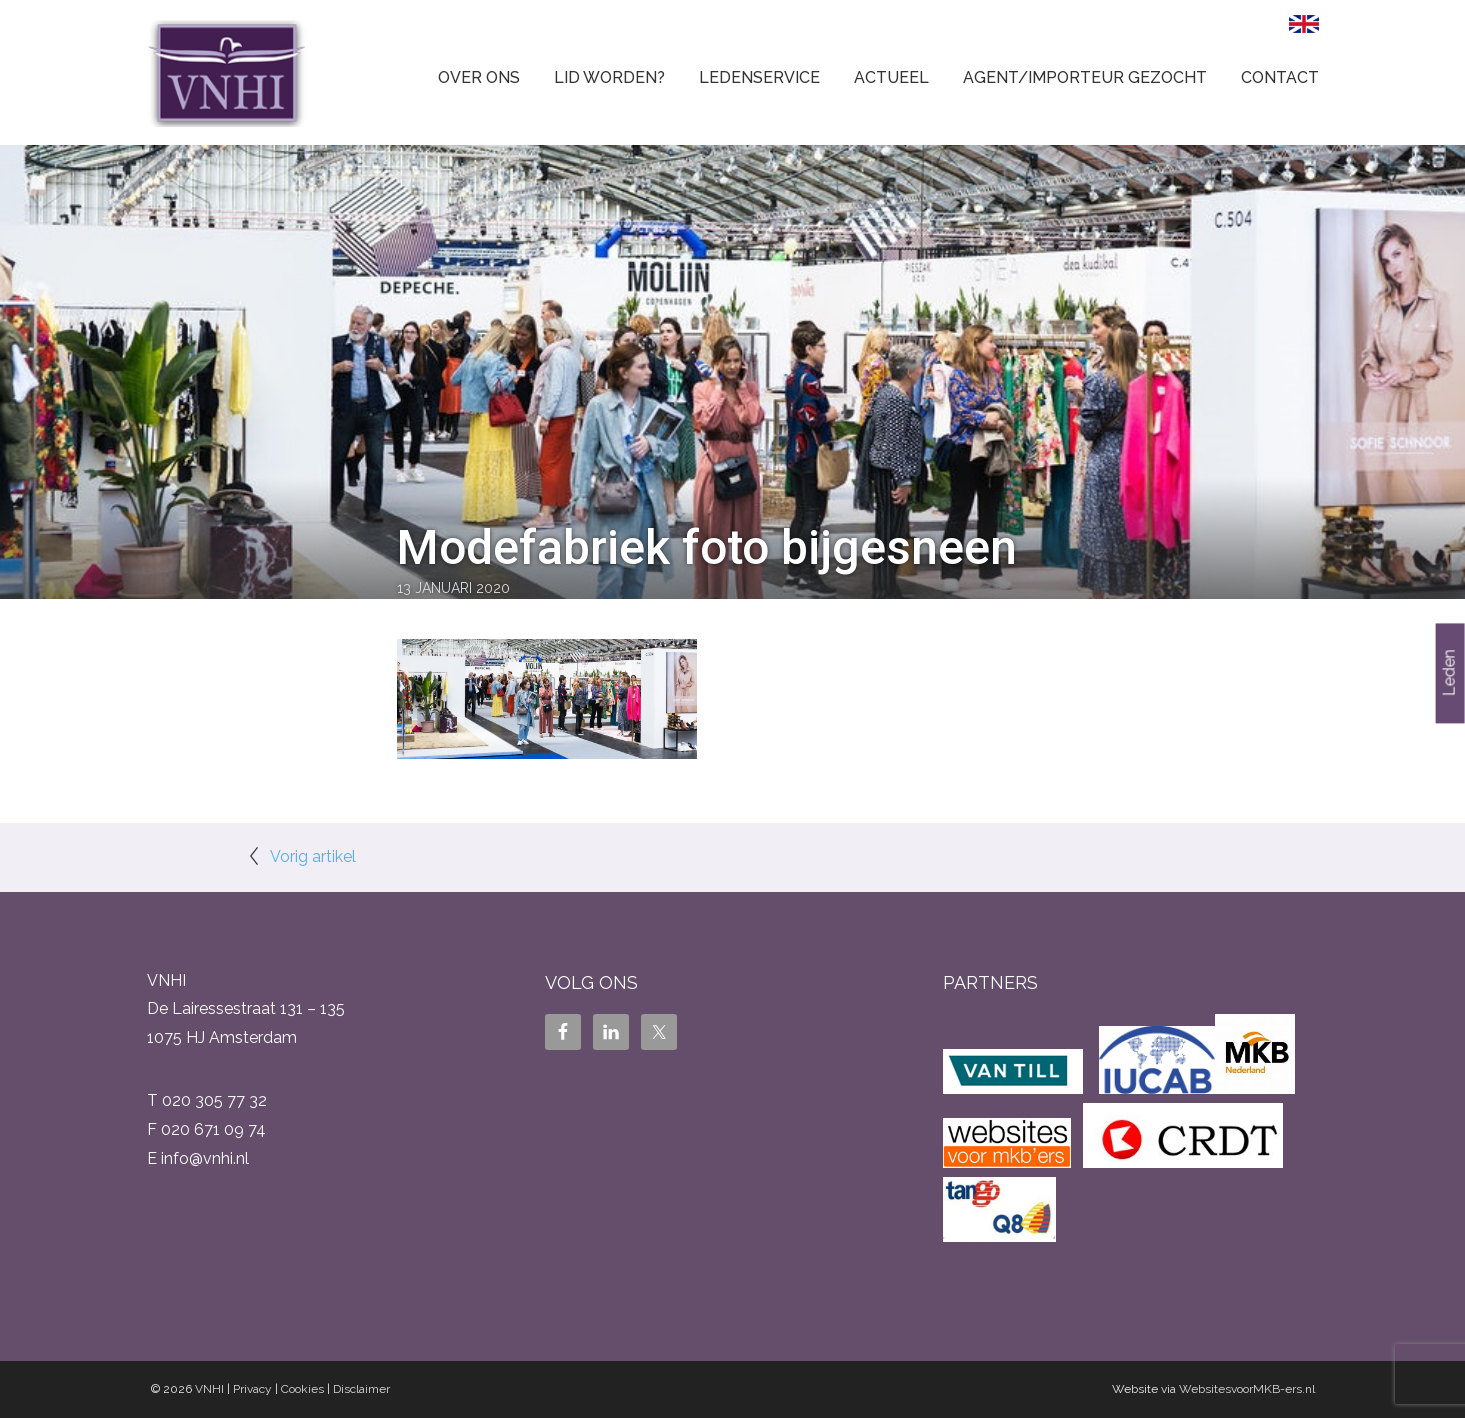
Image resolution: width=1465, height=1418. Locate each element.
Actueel (891, 77)
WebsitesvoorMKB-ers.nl (1247, 1389)
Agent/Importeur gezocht (1085, 77)
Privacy (252, 1389)
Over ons (479, 77)
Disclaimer (361, 1389)
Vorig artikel (313, 856)
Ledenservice (759, 77)
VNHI (209, 1389)
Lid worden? (609, 77)
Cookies (302, 1389)
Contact (1280, 77)
